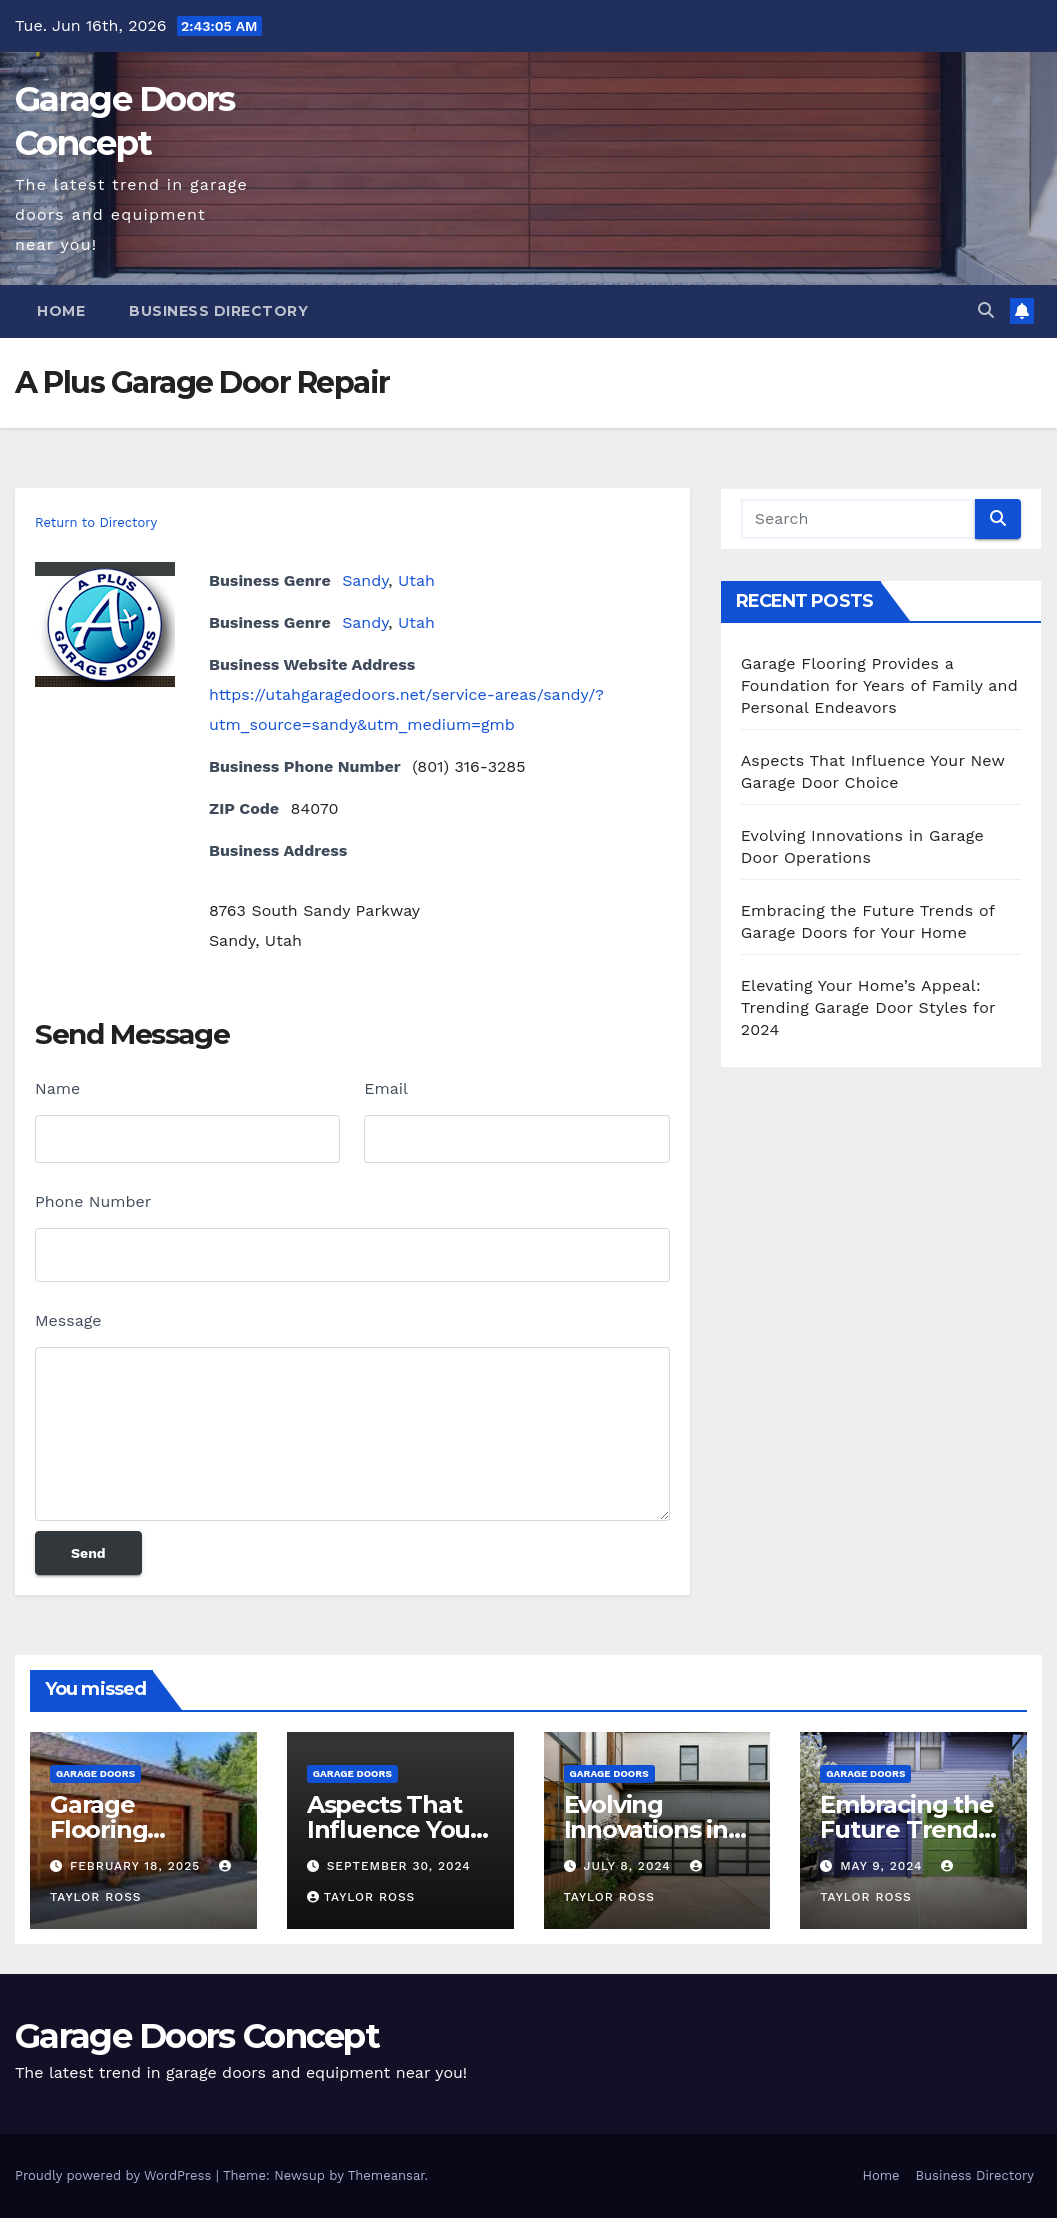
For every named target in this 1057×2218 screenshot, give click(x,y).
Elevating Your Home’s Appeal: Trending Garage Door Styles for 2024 (868, 1007)
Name (57, 1088)
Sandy (365, 580)
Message (68, 1320)
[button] (986, 310)
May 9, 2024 (883, 1866)
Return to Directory (96, 522)
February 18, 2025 (137, 1866)
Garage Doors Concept (197, 2036)
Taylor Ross (361, 1897)
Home (61, 311)
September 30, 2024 (399, 1866)
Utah (416, 580)
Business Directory (218, 311)
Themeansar (386, 2175)
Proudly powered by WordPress (115, 2175)
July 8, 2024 (629, 1866)
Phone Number (93, 1201)
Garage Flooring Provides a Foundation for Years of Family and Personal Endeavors (879, 685)
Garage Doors (95, 1773)
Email (386, 1088)
